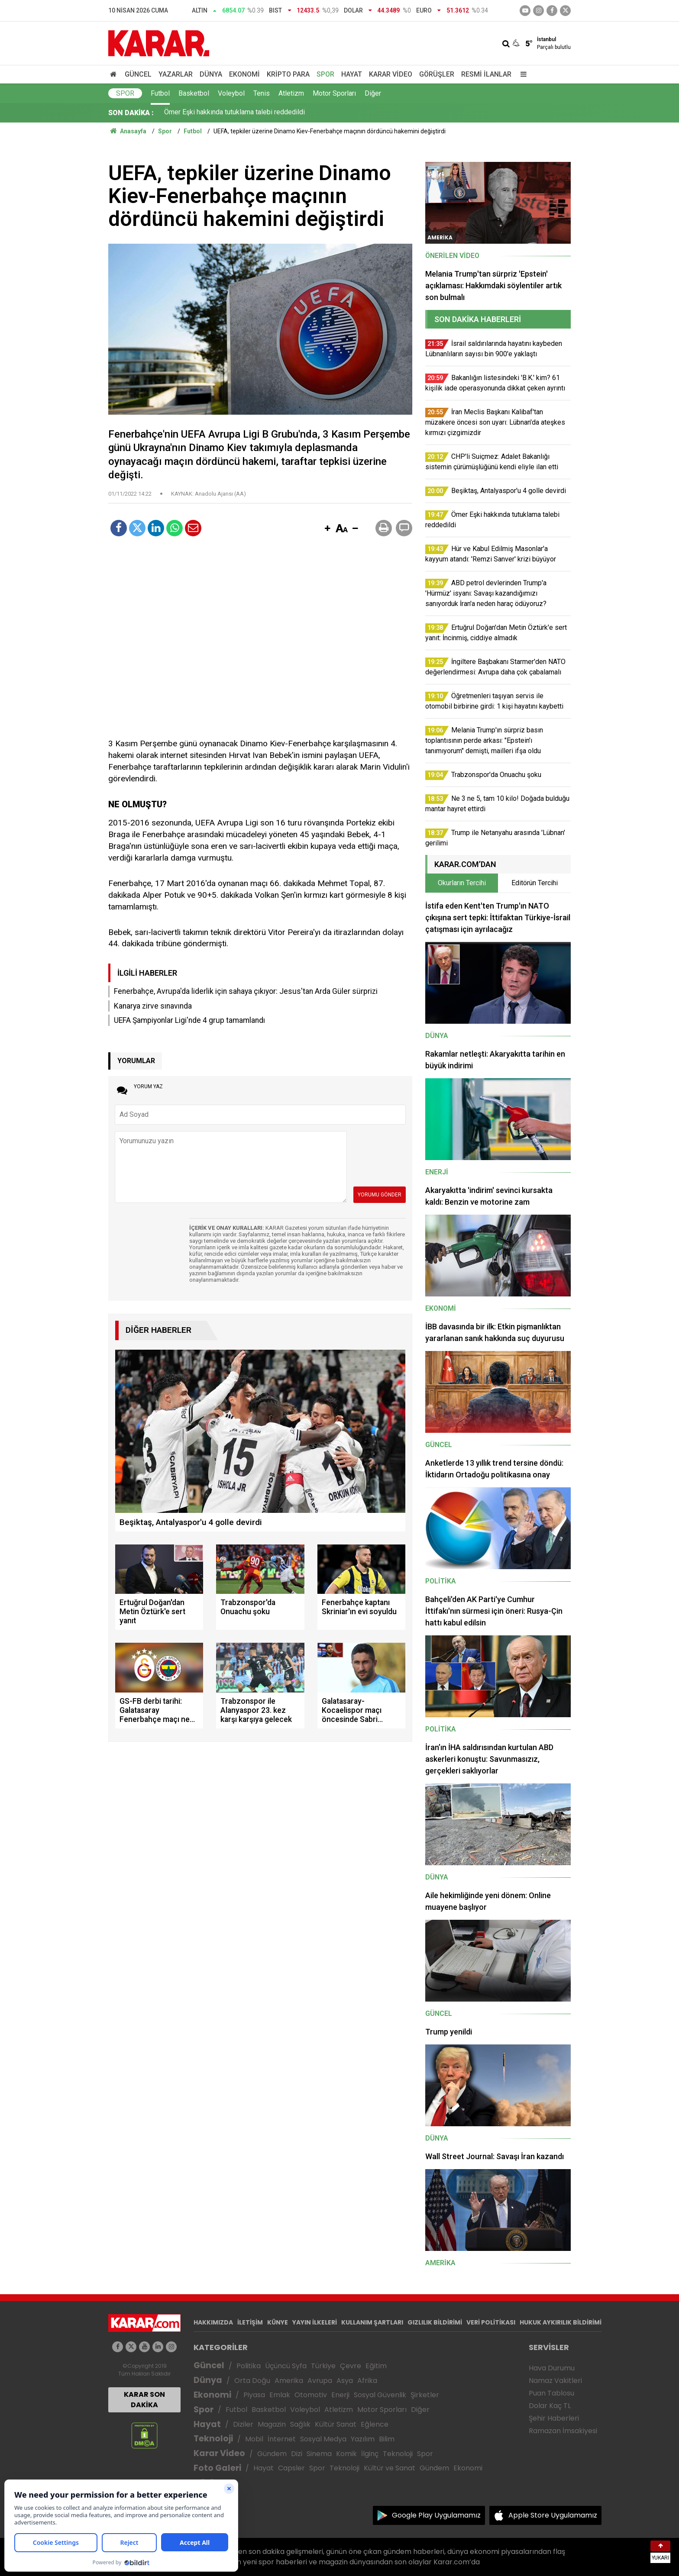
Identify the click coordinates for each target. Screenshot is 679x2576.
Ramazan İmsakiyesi (563, 2431)
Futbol (160, 93)
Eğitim (376, 2366)
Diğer (373, 93)
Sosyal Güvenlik (380, 2395)
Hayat (351, 74)
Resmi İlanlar (486, 74)
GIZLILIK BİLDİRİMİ (434, 2322)
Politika (248, 2366)
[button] (327, 529)
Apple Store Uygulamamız (552, 2515)
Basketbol (193, 93)
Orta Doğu (252, 2381)
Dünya (211, 74)
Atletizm (291, 93)
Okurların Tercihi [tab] (462, 883)
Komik (346, 2454)
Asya (344, 2381)
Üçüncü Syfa (286, 2366)
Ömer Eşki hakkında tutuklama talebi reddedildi (234, 113)
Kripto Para (288, 74)
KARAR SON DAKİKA (144, 2399)
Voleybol (231, 93)
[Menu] (521, 74)
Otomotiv (310, 2395)
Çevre (350, 2366)
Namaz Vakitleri (555, 2381)
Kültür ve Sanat (389, 2468)
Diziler (243, 2424)
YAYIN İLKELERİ (314, 2322)
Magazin (272, 2424)
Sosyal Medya (323, 2439)
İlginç (369, 2454)
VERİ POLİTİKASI (490, 2322)
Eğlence (374, 2424)
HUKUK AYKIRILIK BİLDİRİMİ (560, 2322)
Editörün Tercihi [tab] (534, 883)
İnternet (282, 2439)
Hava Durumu (552, 2368)
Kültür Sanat (335, 2424)
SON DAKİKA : (131, 113)
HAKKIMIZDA (213, 2322)
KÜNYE (277, 2322)
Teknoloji (213, 2438)
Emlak (279, 2395)
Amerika (289, 2381)
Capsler (291, 2468)
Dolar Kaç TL (550, 2406)
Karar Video (390, 74)
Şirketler (425, 2395)
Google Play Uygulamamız (436, 2515)
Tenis (261, 93)
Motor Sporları (334, 93)
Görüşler (436, 74)
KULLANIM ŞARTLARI (372, 2322)
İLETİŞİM (250, 2322)
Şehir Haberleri (554, 2418)
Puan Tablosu (551, 2393)
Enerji (340, 2395)
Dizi (296, 2454)
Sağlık (300, 2424)
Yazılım (363, 2439)
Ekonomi (244, 74)
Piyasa (254, 2395)
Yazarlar (175, 74)
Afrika (367, 2381)
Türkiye (323, 2366)
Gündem (272, 2454)
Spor (325, 74)
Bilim (386, 2439)
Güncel (138, 74)
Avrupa (319, 2381)
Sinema (319, 2454)
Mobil (254, 2439)
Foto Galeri (217, 2468)
